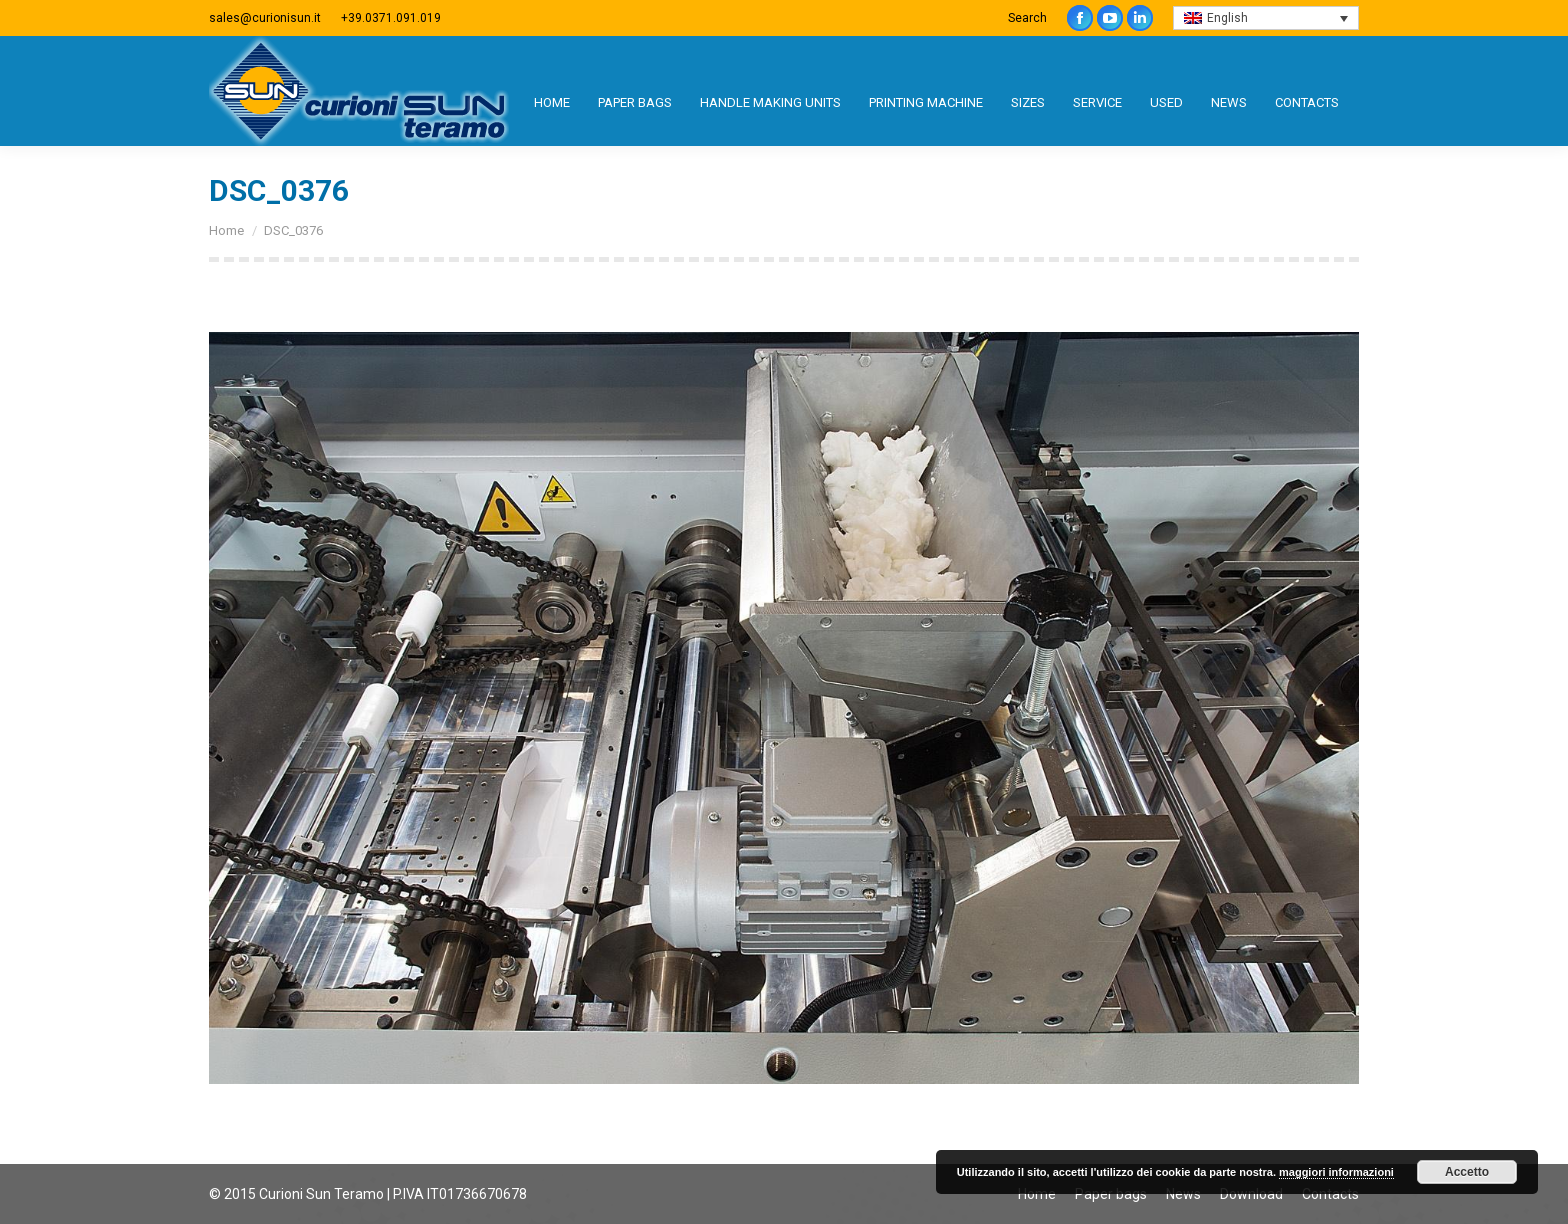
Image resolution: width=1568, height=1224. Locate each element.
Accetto (1467, 1172)
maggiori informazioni (1336, 1172)
